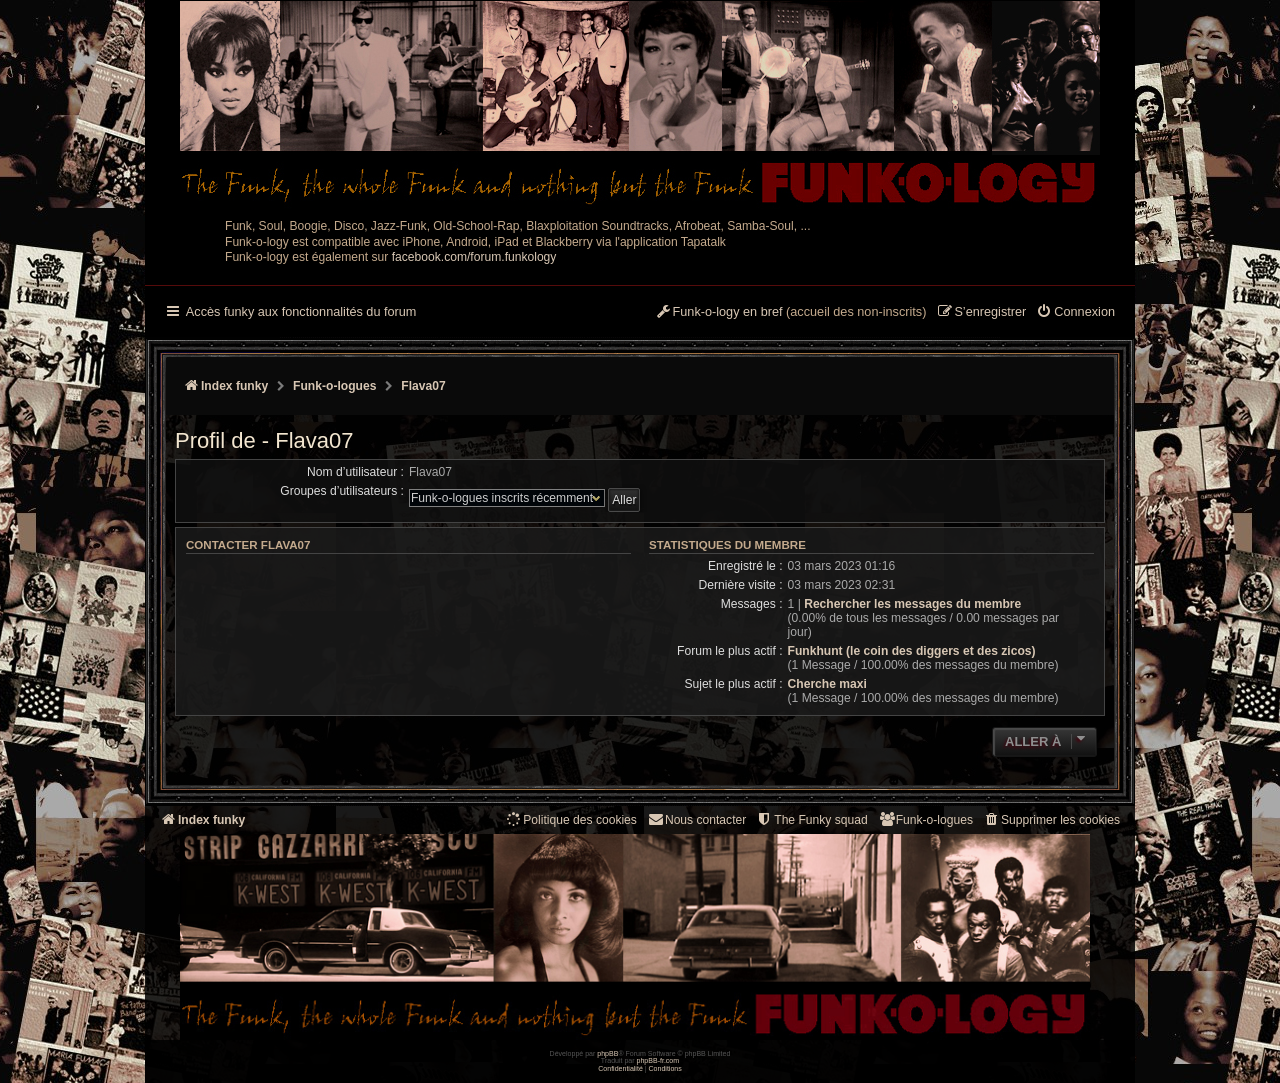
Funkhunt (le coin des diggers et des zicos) (912, 651)
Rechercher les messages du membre (912, 604)
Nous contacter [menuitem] (696, 819)
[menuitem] (1075, 313)
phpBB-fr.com (658, 1060)
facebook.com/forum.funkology (474, 257)
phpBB (607, 1053)
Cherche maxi (827, 684)
